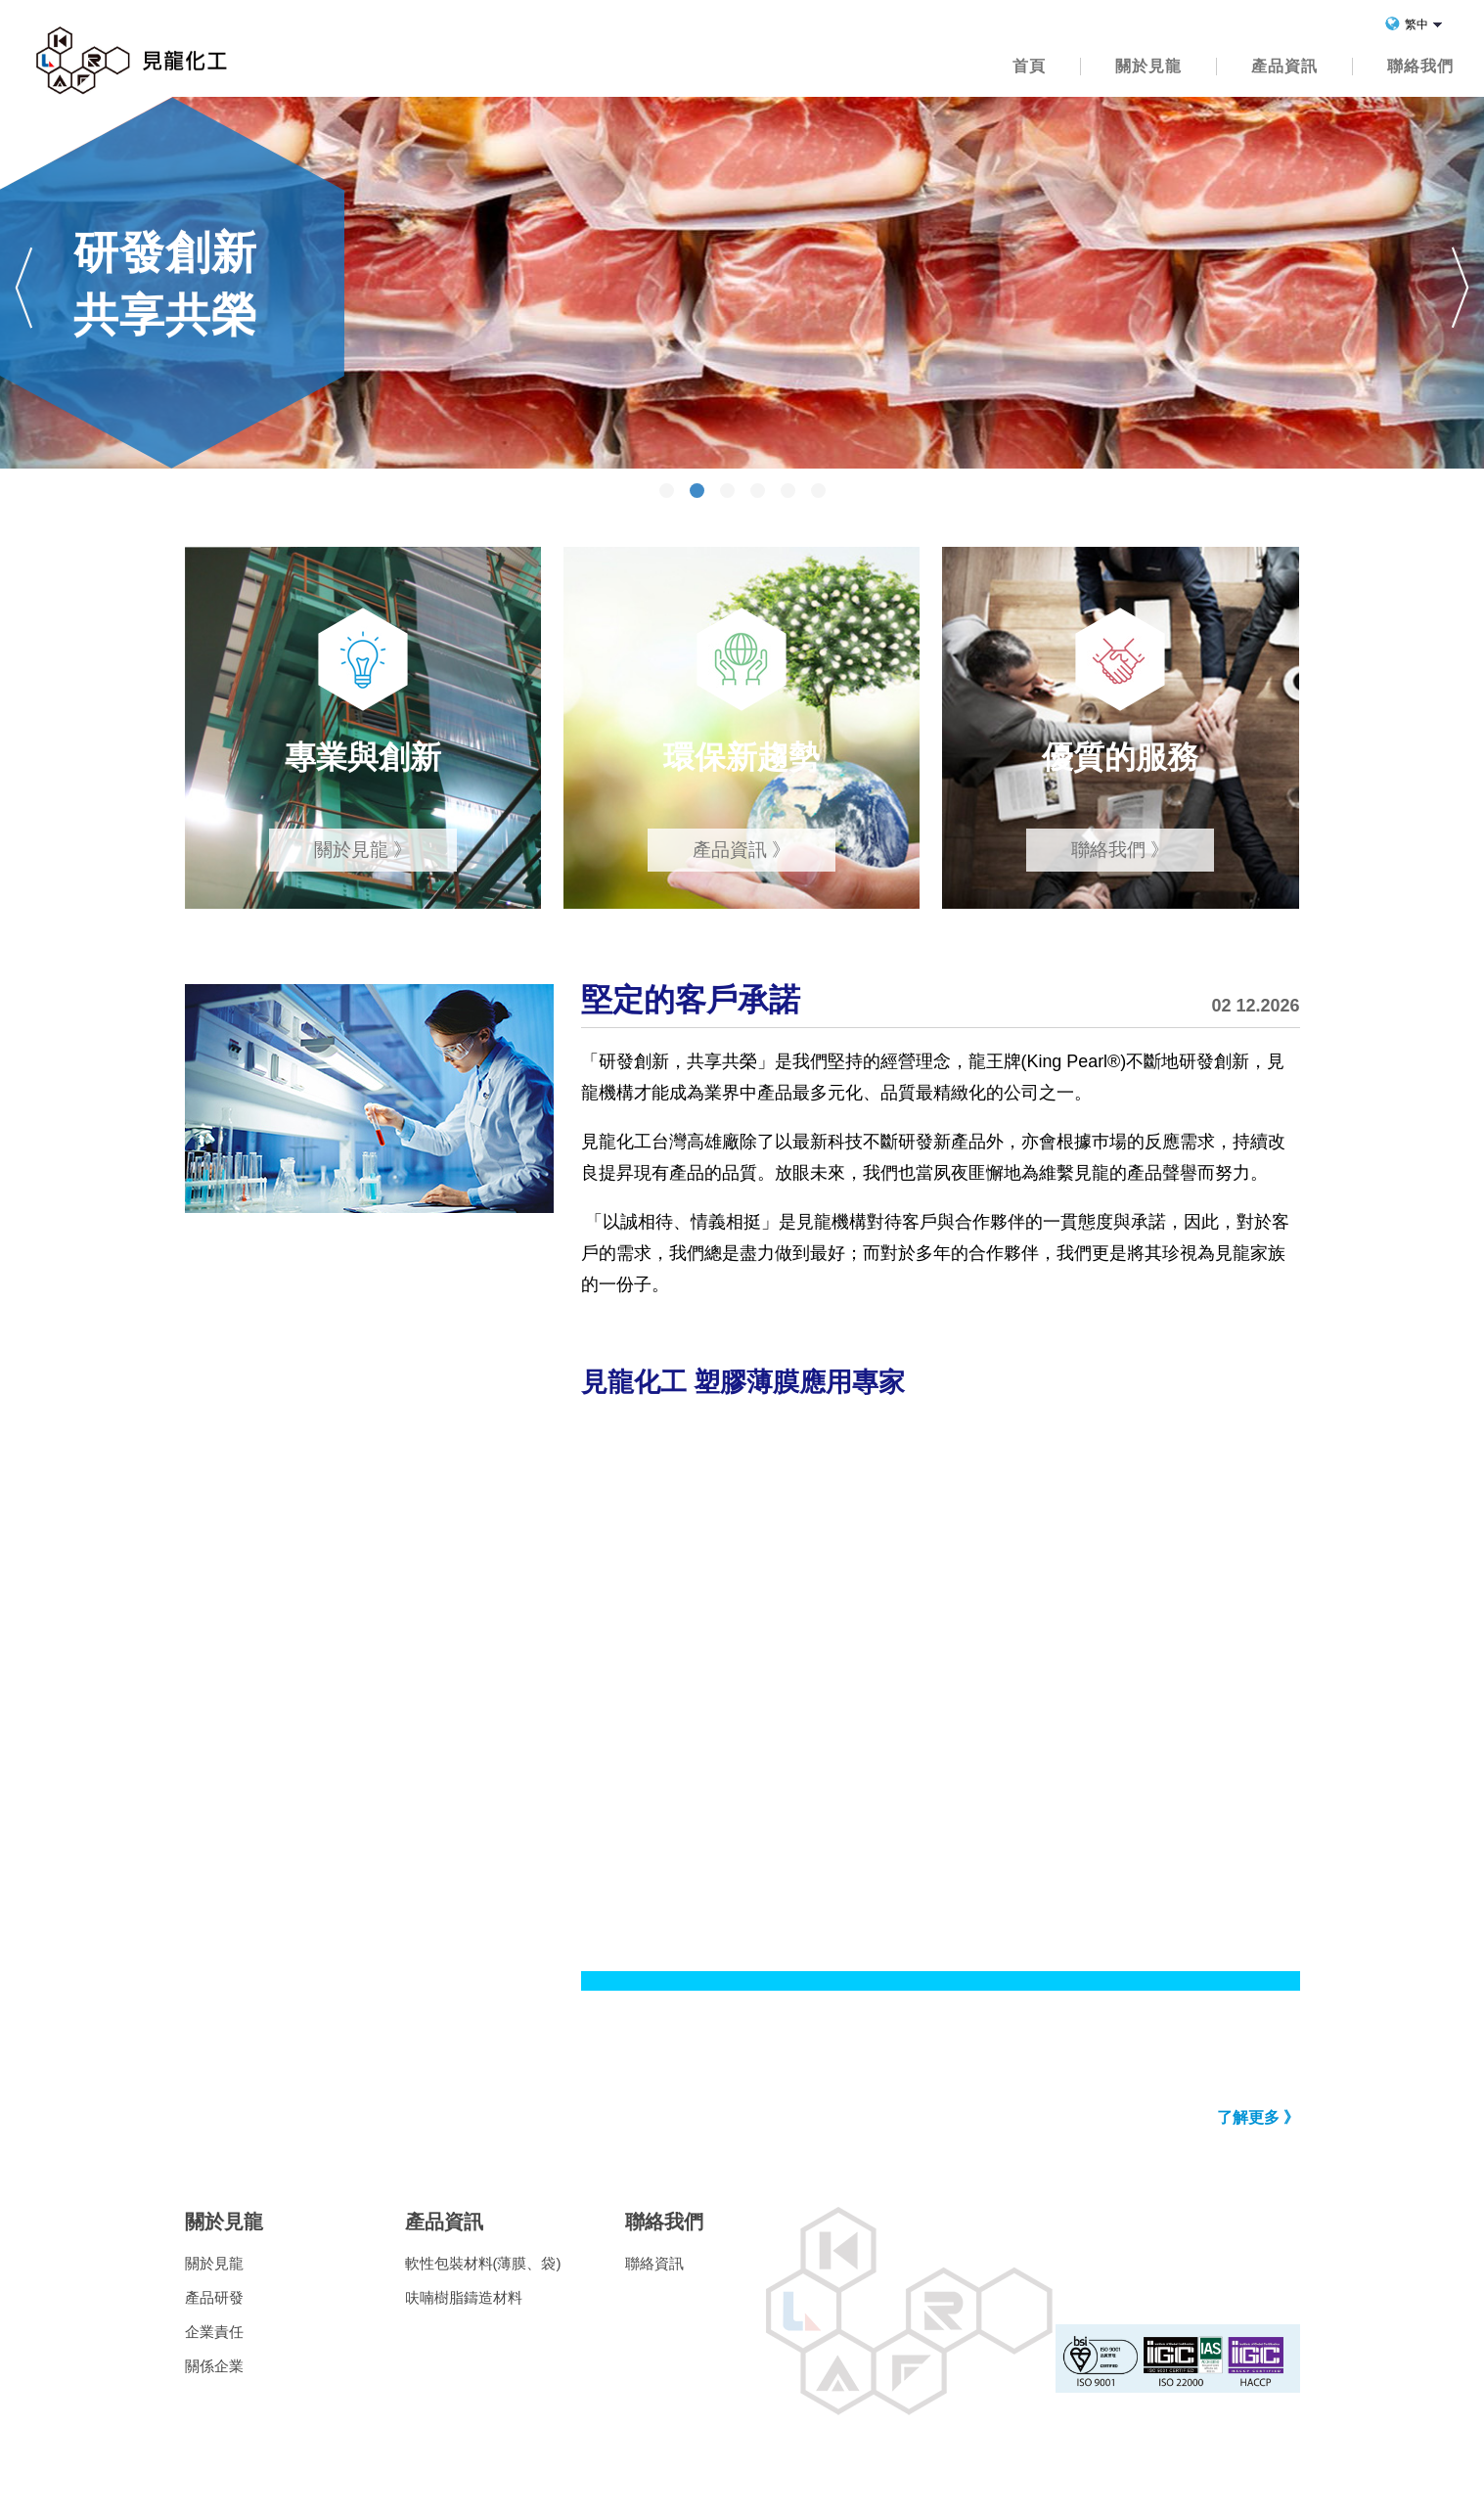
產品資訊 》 (741, 849)
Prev (24, 288)
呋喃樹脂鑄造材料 (463, 2297)
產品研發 (214, 2297)
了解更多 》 (1258, 2117)
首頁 (1029, 66)
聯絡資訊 (654, 2263)
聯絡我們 (1420, 66)
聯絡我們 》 (1120, 849)
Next (1460, 288)
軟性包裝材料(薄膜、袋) (483, 2263)
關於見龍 (1148, 66)
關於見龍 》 (363, 849)
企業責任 (214, 2331)
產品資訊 (1284, 66)
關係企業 (214, 2366)
